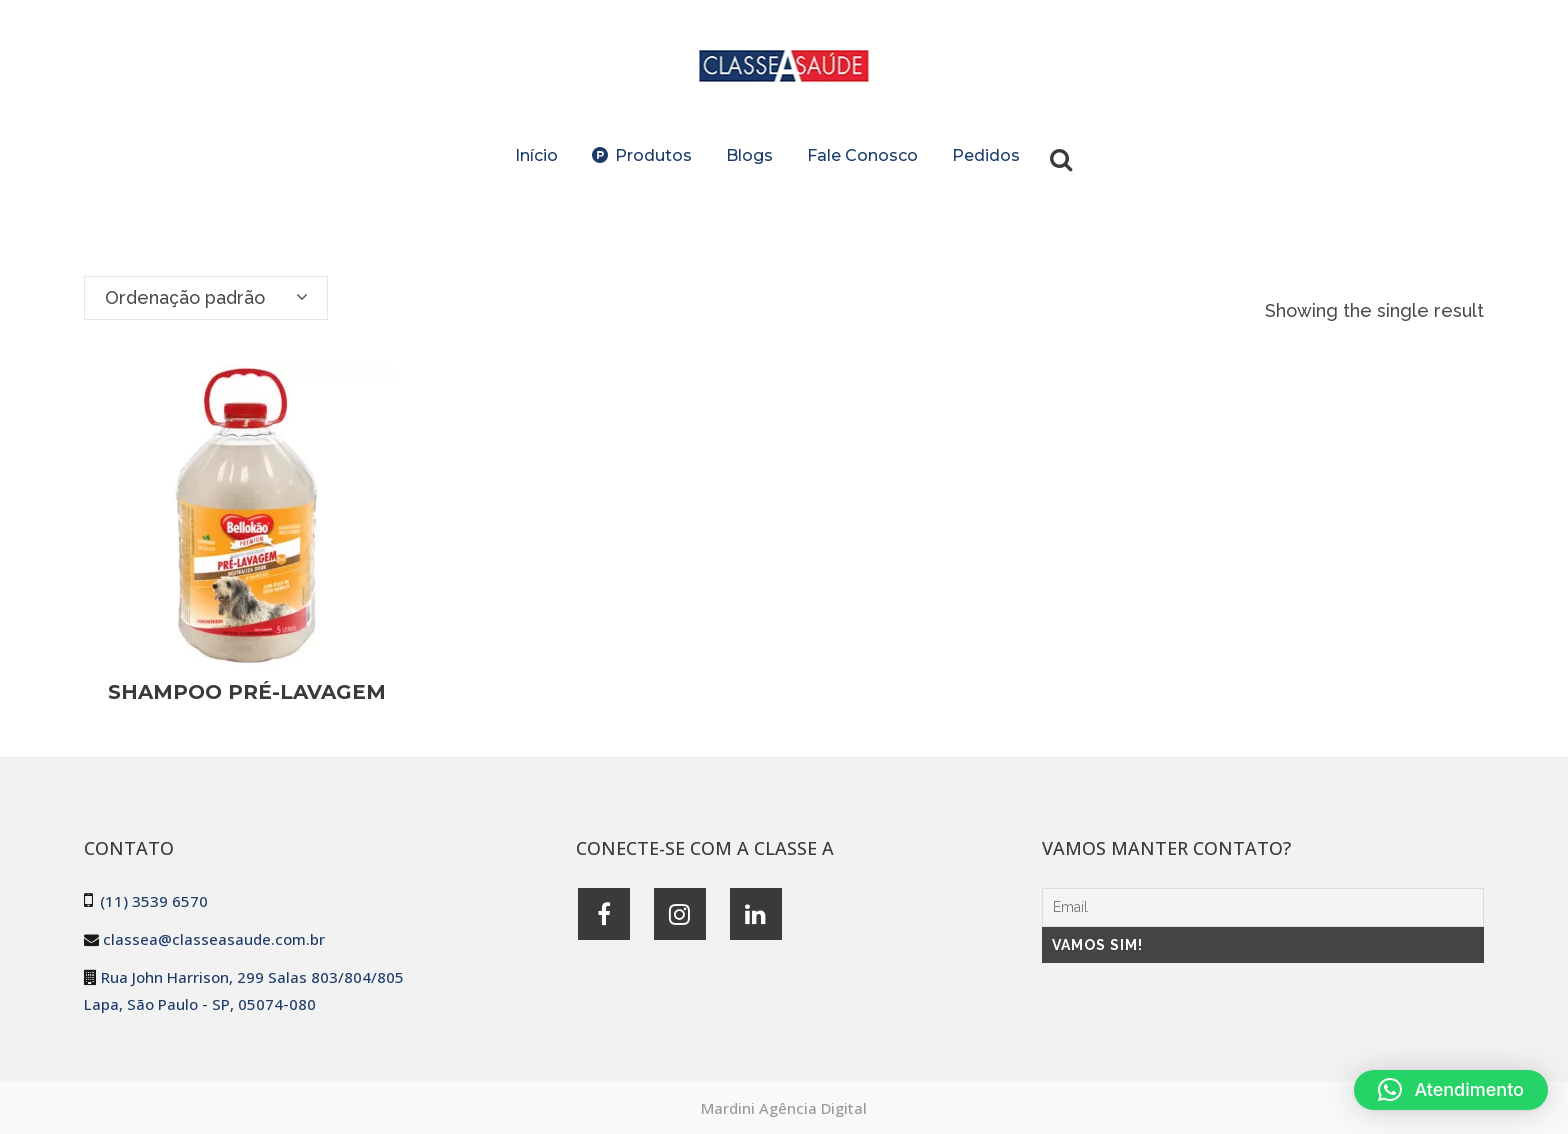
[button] (1451, 1090)
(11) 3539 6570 (154, 901)
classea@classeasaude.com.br (214, 939)
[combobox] (206, 298)
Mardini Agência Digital (784, 1108)
